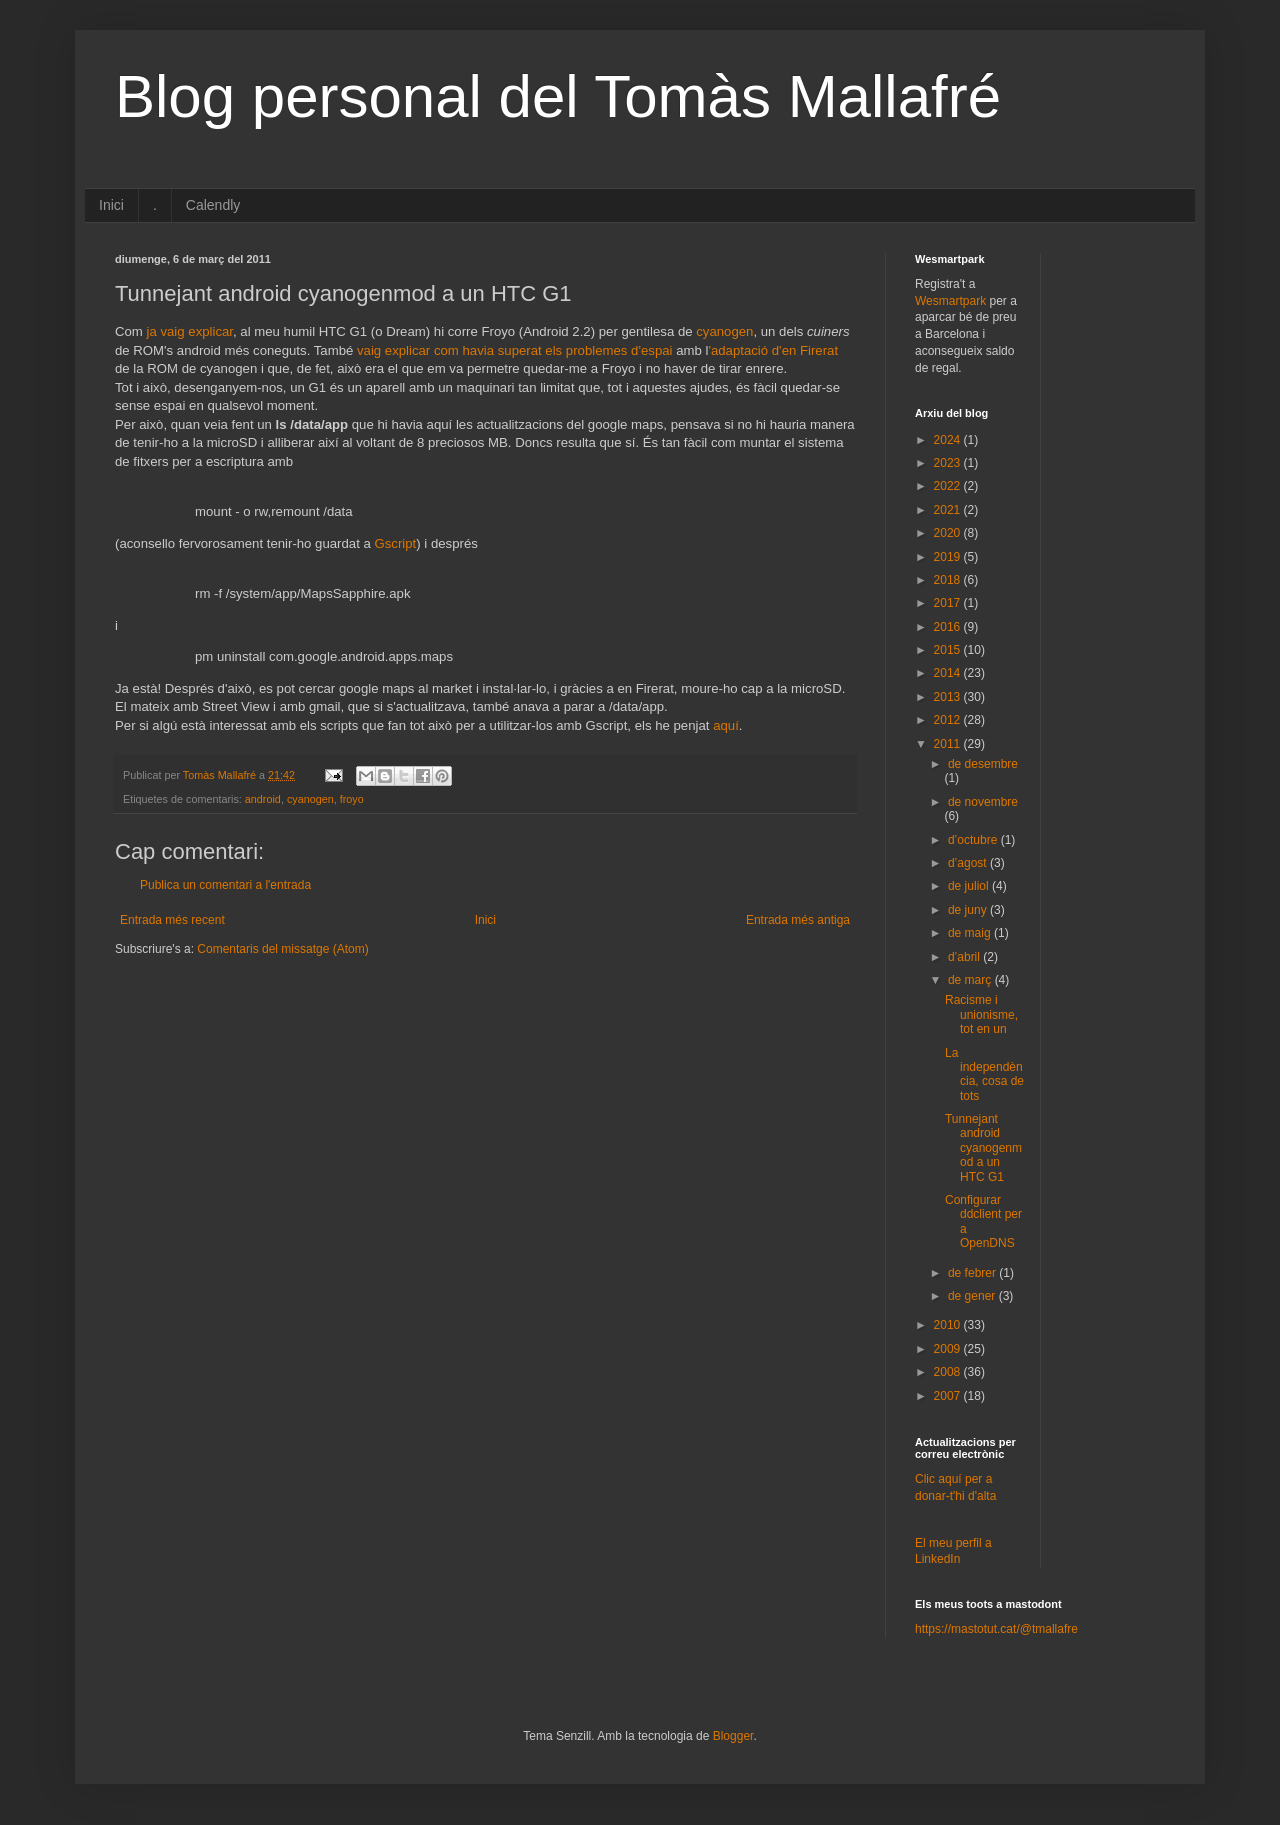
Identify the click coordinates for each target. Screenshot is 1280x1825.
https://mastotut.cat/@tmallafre (996, 1629)
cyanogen (724, 331)
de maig (971, 933)
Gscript (396, 543)
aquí (726, 725)
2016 (949, 627)
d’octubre (974, 840)
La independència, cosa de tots (984, 1074)
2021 (949, 510)
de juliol (970, 886)
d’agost (969, 863)
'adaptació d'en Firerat (773, 350)
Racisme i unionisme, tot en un (981, 1014)
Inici (111, 205)
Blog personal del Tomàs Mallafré (558, 96)
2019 (949, 557)
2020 (949, 533)
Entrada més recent (172, 920)
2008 (949, 1372)
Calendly (213, 205)
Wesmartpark (950, 301)
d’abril (965, 957)
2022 (949, 486)
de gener (973, 1296)
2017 (949, 603)
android (263, 799)
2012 (949, 720)
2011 (949, 744)
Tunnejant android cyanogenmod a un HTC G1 (983, 1148)
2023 (949, 463)
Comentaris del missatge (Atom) (282, 949)
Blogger (733, 1736)
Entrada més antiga (798, 920)
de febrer (973, 1273)
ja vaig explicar (190, 331)
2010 (949, 1325)
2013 (949, 697)
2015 (949, 650)
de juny (969, 910)
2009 (949, 1349)
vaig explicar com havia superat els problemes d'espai (515, 350)
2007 (949, 1396)
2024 (949, 440)
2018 (949, 580)
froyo (352, 799)
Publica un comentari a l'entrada (225, 885)
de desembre (983, 764)
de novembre (983, 802)
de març (971, 980)
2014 (949, 673)
